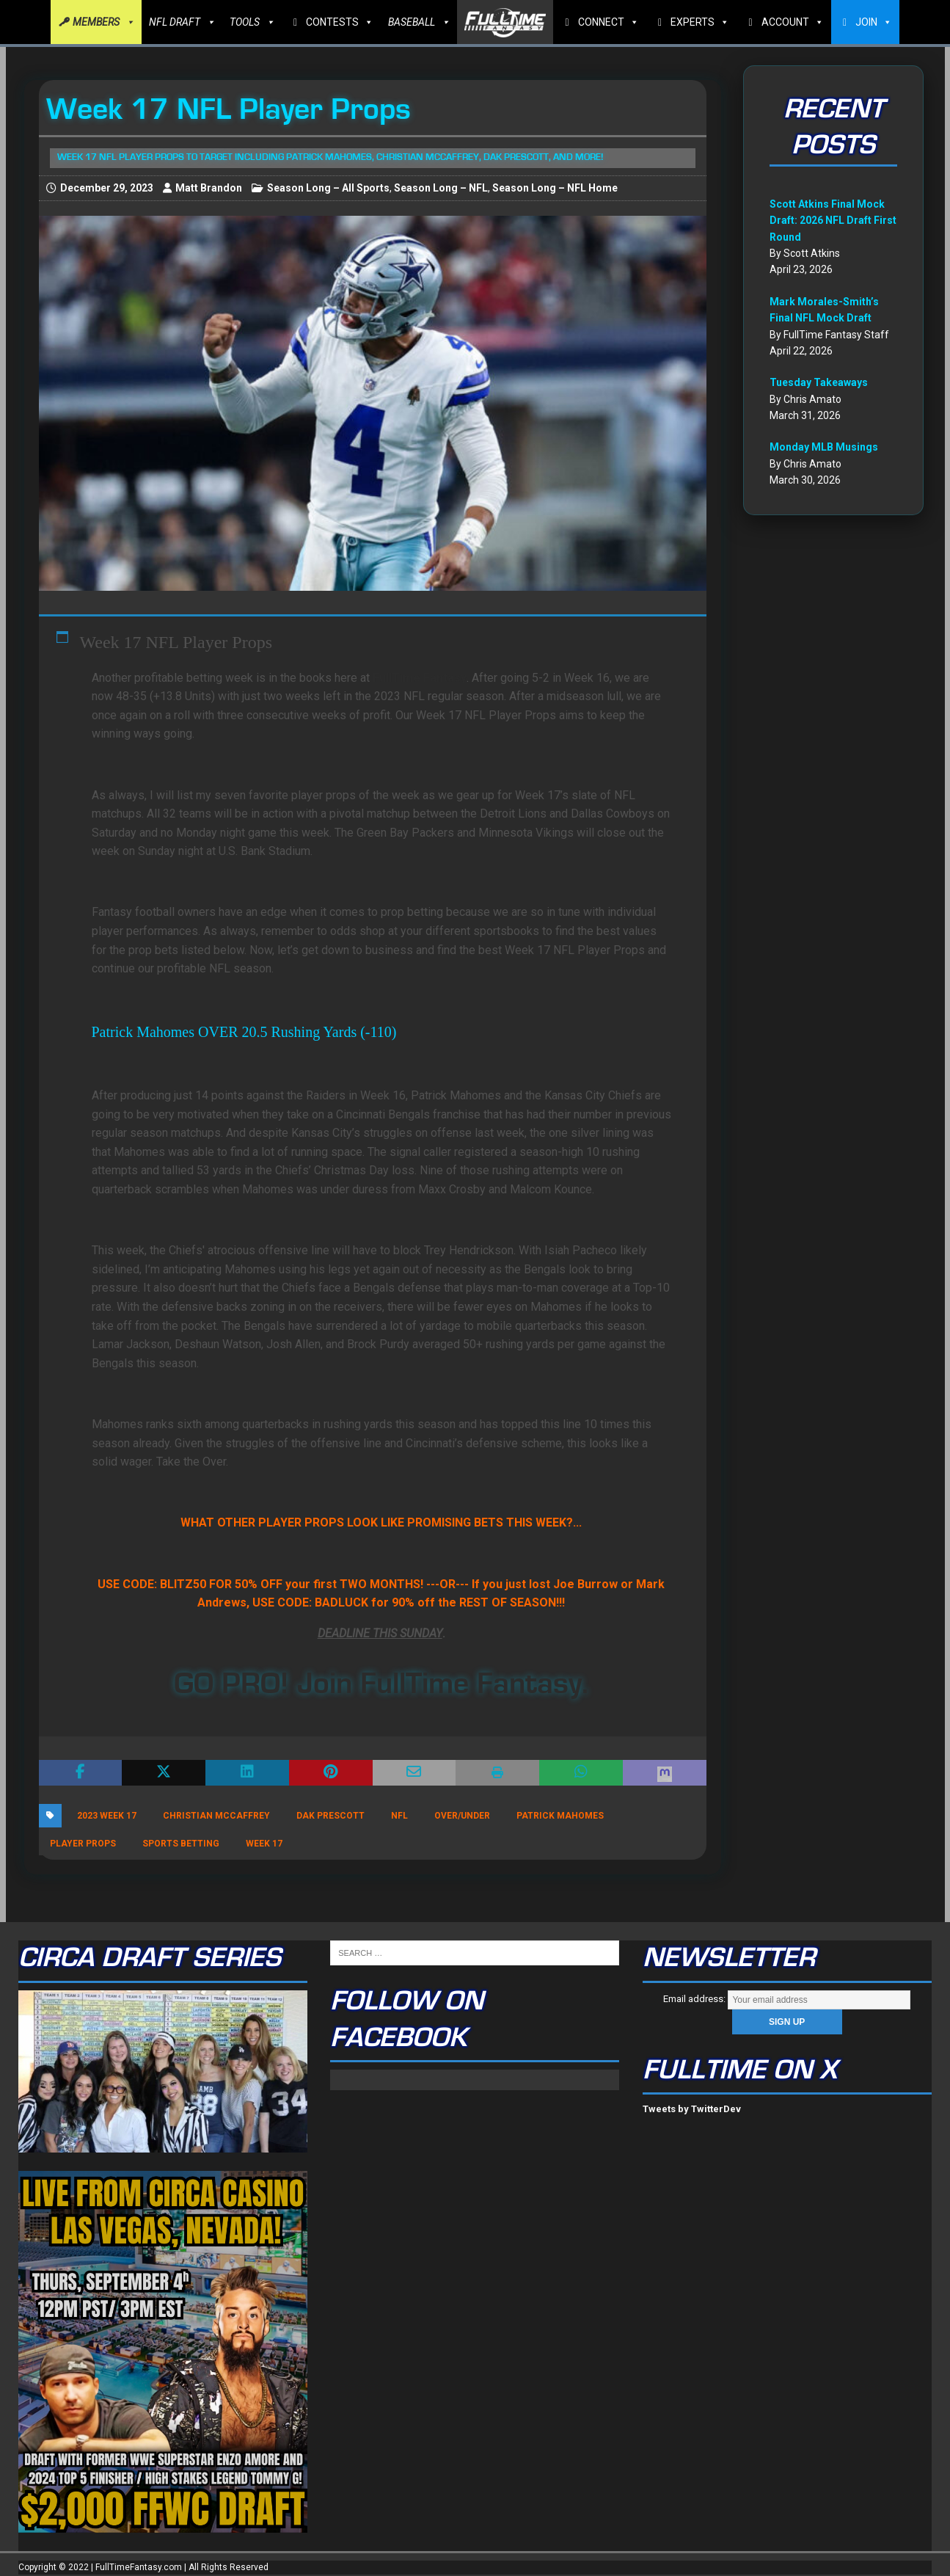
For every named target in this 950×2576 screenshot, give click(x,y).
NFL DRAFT (182, 22)
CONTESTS (339, 22)
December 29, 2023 (106, 188)
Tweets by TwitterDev (692, 2108)
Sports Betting (180, 1843)
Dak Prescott (330, 1816)
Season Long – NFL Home (555, 188)
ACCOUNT (792, 22)
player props (83, 1843)
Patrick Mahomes (560, 1816)
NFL (399, 1816)
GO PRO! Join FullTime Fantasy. (381, 1683)
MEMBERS (103, 22)
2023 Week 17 (106, 1816)
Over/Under (462, 1816)
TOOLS (252, 22)
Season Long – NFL (441, 188)
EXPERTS (700, 22)
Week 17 (264, 1843)
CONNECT (608, 22)
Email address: (786, 1998)
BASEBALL (419, 22)
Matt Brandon (208, 188)
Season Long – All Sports (328, 188)
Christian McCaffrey (216, 1816)
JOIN (873, 22)
